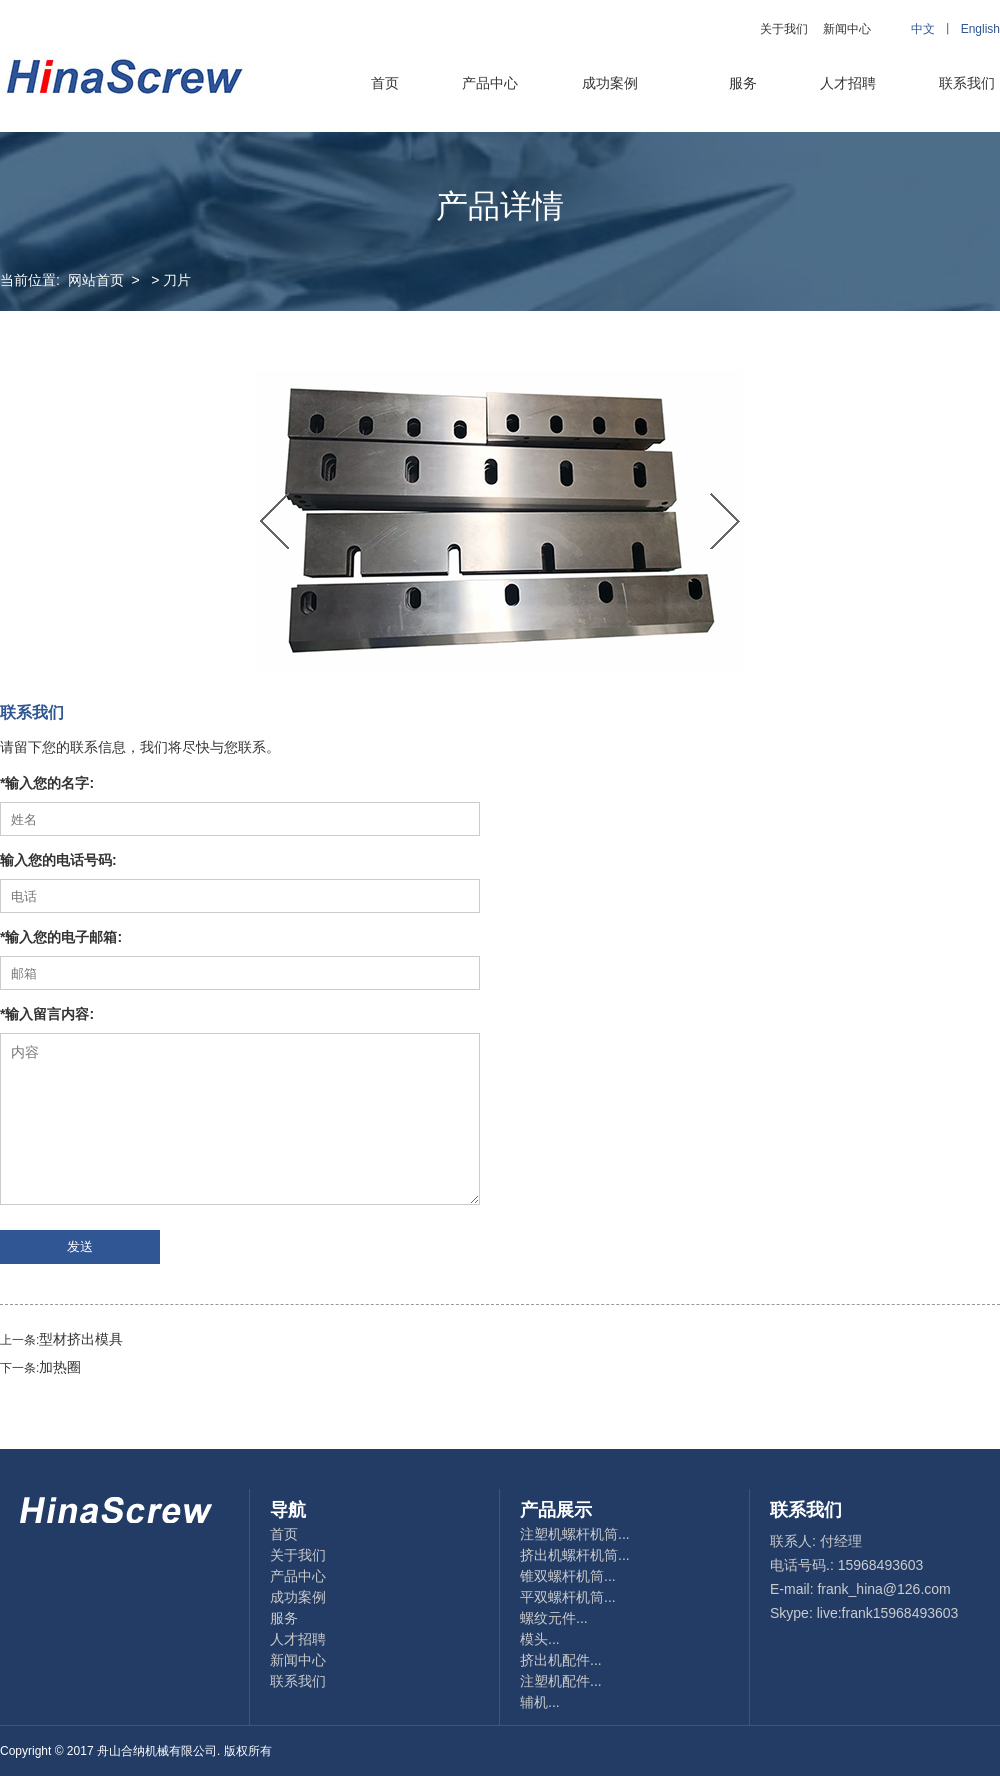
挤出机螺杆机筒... (575, 1555)
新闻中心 (847, 29)
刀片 (177, 280)
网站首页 (96, 280)
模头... (540, 1639)
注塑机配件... (561, 1681)
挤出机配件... (561, 1660)
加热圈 (60, 1367)
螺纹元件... (554, 1618)
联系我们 (967, 83)
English (980, 29)
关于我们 (784, 29)
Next (725, 521)
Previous (275, 521)
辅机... (540, 1702)
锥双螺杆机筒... (568, 1576)
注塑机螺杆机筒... (575, 1534)
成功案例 (610, 83)
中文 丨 (935, 29)
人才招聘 (848, 83)
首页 (385, 83)
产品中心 (490, 83)
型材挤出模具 (81, 1339)
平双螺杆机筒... (568, 1597)
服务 (743, 83)
